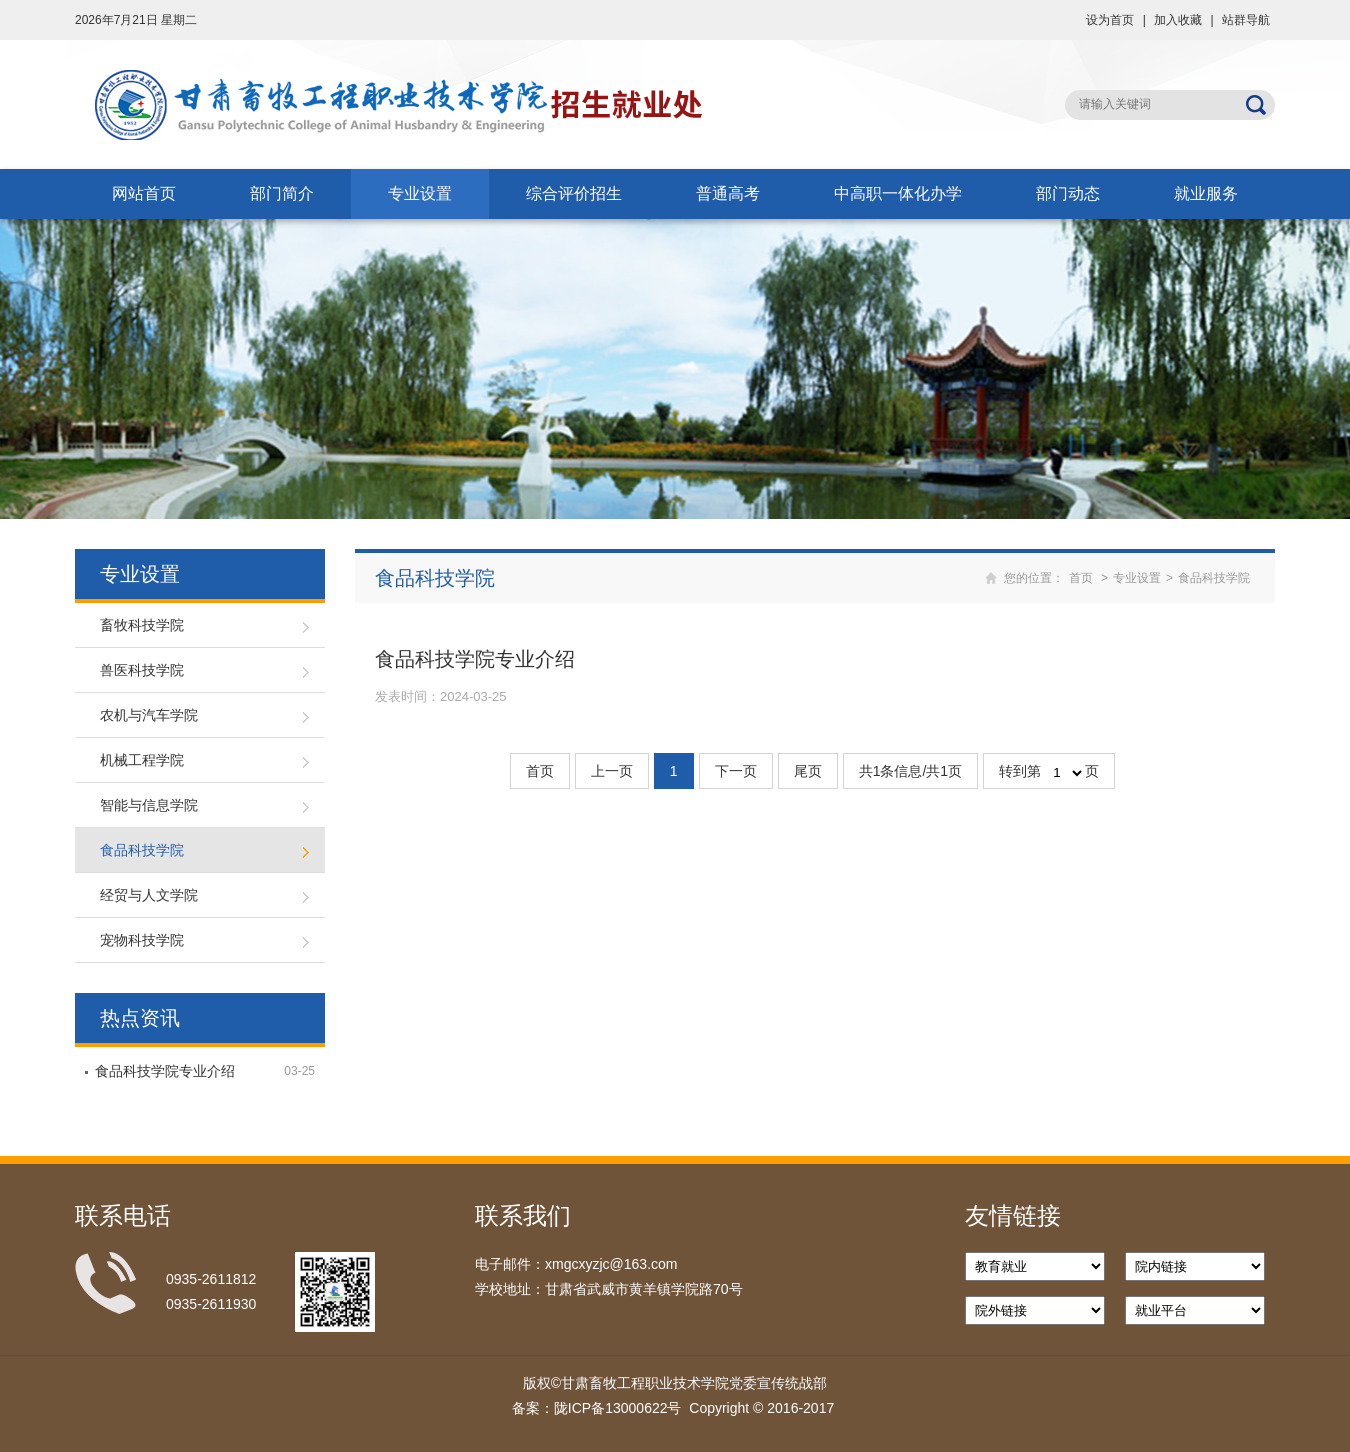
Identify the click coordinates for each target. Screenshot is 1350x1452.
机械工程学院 (142, 760)
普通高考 (728, 193)
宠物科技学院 (142, 940)
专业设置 (420, 193)
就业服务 (1206, 193)
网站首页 (144, 193)
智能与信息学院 (149, 805)
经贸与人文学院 (149, 895)
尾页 (808, 771)
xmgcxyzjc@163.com (611, 1264)
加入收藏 (1178, 20)
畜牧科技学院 (142, 625)
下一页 (736, 771)
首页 (1081, 578)
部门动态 (1068, 193)
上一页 (612, 771)
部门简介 (282, 193)
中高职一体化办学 (898, 193)
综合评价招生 (574, 193)
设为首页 (1110, 20)
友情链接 (1013, 1215)
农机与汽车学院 (149, 715)
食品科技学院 (142, 850)
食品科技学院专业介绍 (165, 1071)
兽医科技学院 (142, 670)
